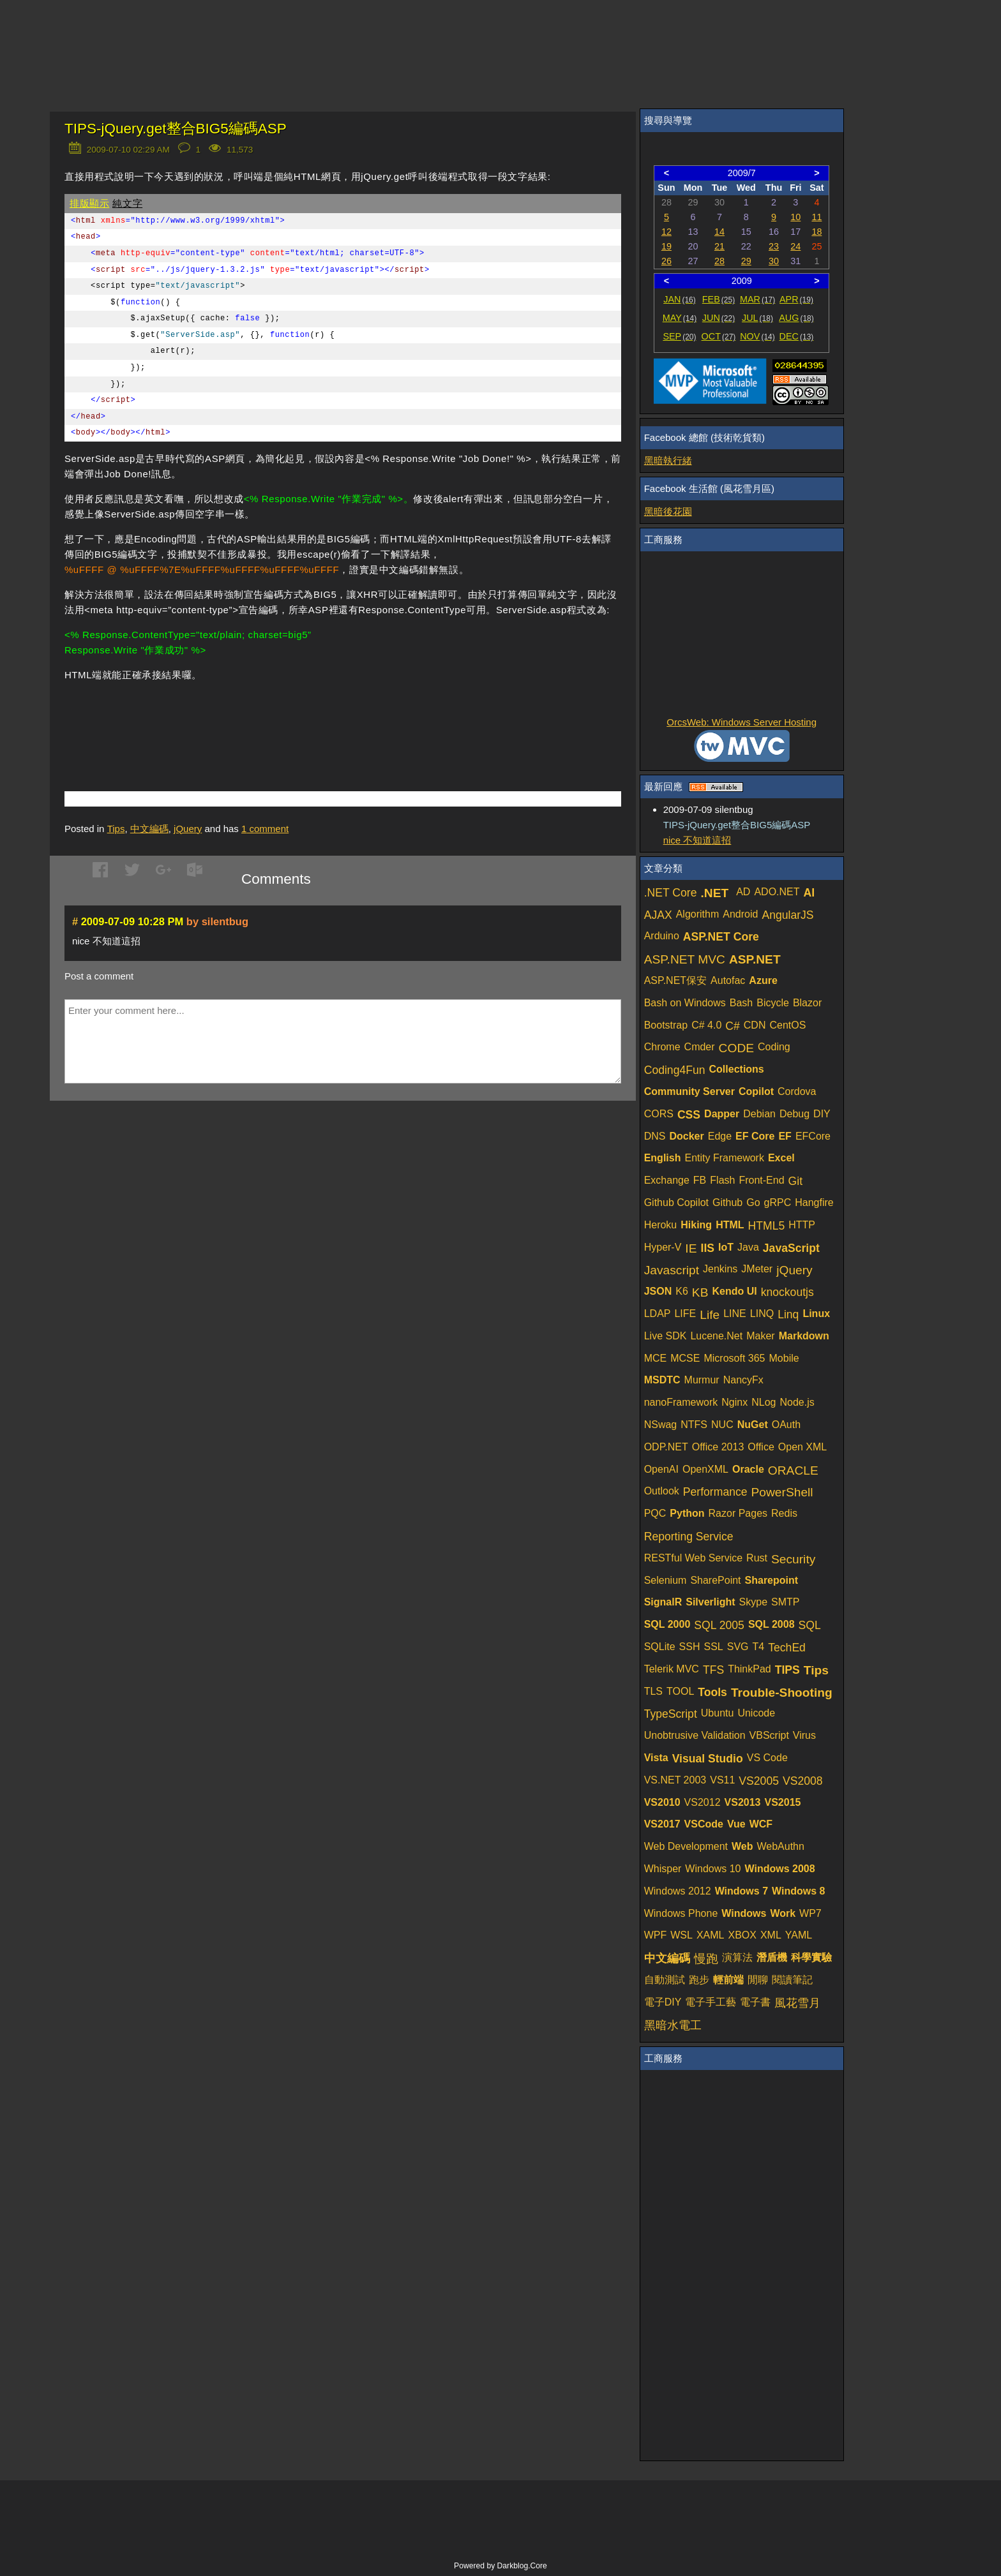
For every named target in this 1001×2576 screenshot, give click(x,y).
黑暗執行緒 (668, 460)
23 (774, 246)
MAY (679, 318)
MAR (757, 299)
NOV (757, 336)
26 (666, 261)
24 (795, 246)
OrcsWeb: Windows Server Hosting (741, 722)
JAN (679, 299)
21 (719, 246)
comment (265, 828)
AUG (796, 318)
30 (774, 261)
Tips (116, 828)
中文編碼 (149, 828)
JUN (718, 318)
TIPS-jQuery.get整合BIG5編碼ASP (175, 129)
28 (719, 261)
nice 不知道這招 (697, 840)
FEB (718, 299)
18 (816, 232)
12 (666, 232)
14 (719, 232)
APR (796, 299)
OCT (719, 336)
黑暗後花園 (668, 511)
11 (816, 217)
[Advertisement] (213, 717)
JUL (757, 318)
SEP (679, 336)
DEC (796, 336)
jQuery (188, 828)
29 (746, 261)
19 (666, 246)
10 (795, 217)
